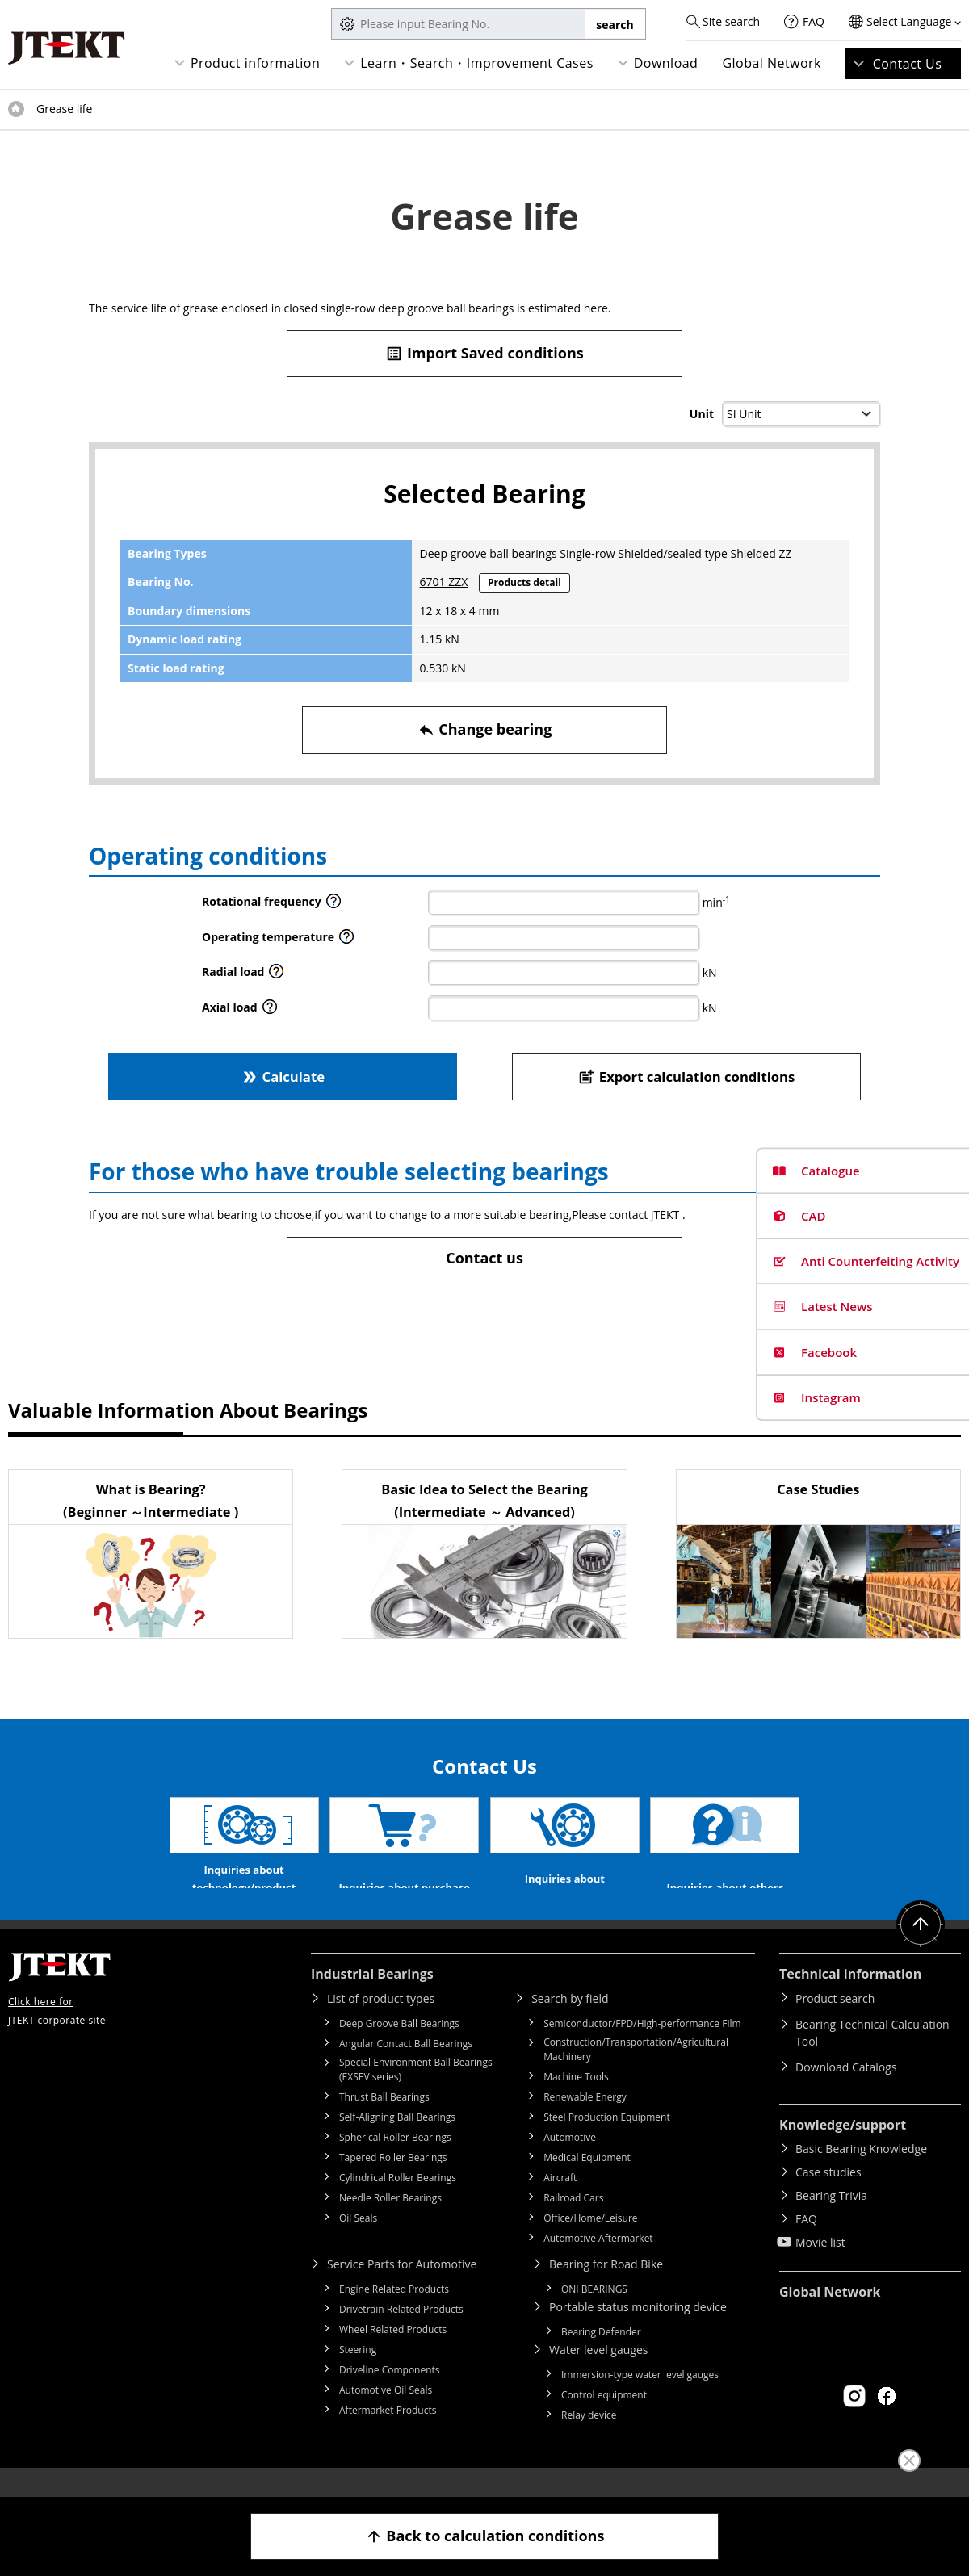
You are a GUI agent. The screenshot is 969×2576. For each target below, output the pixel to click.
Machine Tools (576, 2101)
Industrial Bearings (372, 1998)
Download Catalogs (846, 2091)
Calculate (282, 1076)
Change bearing (484, 729)
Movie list (820, 2266)
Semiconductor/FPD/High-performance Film (641, 2048)
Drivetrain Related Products (401, 2333)
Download (666, 63)
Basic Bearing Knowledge (861, 2172)
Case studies (828, 2196)
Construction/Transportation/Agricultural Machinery (635, 2073)
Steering (357, 2374)
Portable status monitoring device (638, 2331)
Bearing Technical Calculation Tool (872, 2057)
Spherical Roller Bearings (395, 2161)
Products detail (524, 582)
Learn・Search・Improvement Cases (477, 63)
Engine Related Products (394, 2313)
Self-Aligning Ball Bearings (397, 2141)
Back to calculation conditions (485, 2536)
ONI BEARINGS (594, 2313)
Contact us (484, 1257)
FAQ (813, 21)
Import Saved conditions (484, 353)
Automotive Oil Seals (385, 2414)
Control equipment (604, 2419)
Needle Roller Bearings (390, 2222)
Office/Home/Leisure (590, 2242)
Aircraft (560, 2202)
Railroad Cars (573, 2222)
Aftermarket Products (387, 2434)
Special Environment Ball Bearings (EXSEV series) (416, 2094)
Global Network (771, 63)
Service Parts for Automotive (401, 2288)
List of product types (380, 2022)
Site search (731, 21)
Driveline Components (389, 2394)
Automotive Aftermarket (597, 2262)
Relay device (589, 2439)
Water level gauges (598, 2373)
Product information (255, 63)
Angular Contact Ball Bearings (405, 2068)
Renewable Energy (585, 2121)
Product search (835, 2022)
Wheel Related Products (393, 2353)
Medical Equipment (587, 2182)
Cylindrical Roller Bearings (397, 2202)
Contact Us (907, 64)
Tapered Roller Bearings (393, 2182)
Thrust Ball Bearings (384, 2121)
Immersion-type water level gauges (640, 2399)
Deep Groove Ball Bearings (399, 2048)
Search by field (569, 2022)
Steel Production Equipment (606, 2141)
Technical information (850, 1998)
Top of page (16, 109)
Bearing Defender (601, 2356)
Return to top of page (920, 1949)
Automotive (569, 2161)
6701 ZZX (444, 581)
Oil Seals (358, 2242)
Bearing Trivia (831, 2219)
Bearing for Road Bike (606, 2288)
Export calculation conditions (686, 1076)
